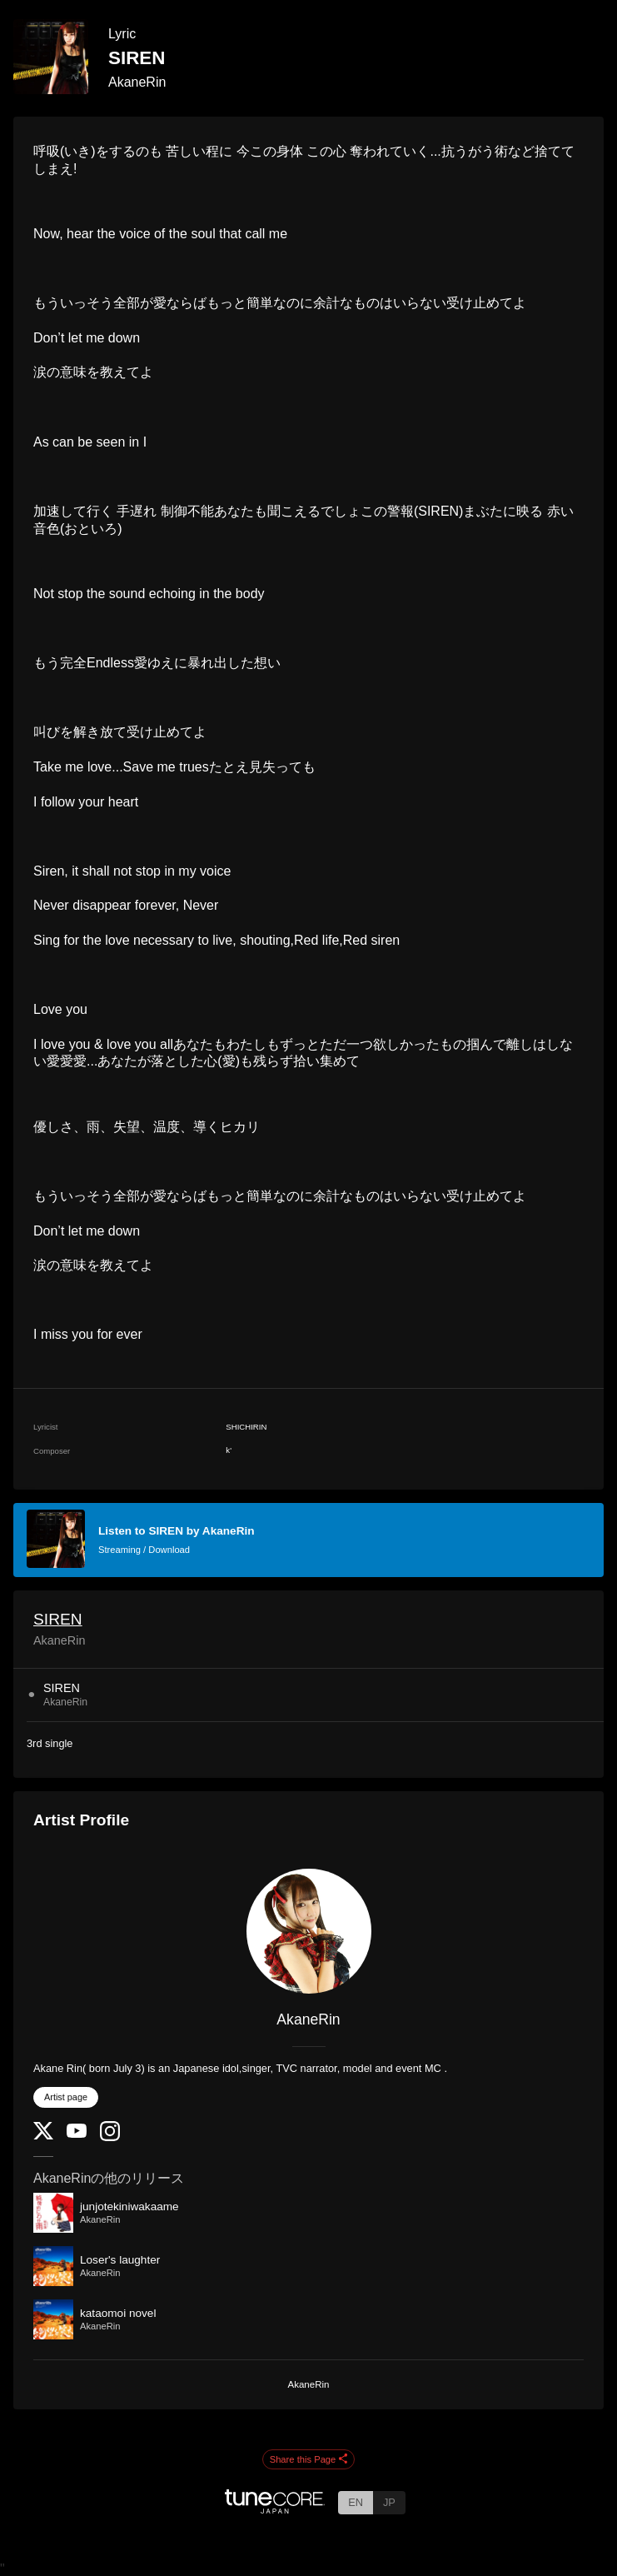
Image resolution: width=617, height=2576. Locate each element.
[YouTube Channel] (77, 2134)
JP (389, 2502)
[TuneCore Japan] (275, 2509)
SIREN (57, 1619)
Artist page (65, 2097)
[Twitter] (43, 2135)
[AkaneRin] (308, 1931)
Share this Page (309, 2460)
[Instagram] (110, 2137)
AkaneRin (137, 82)
